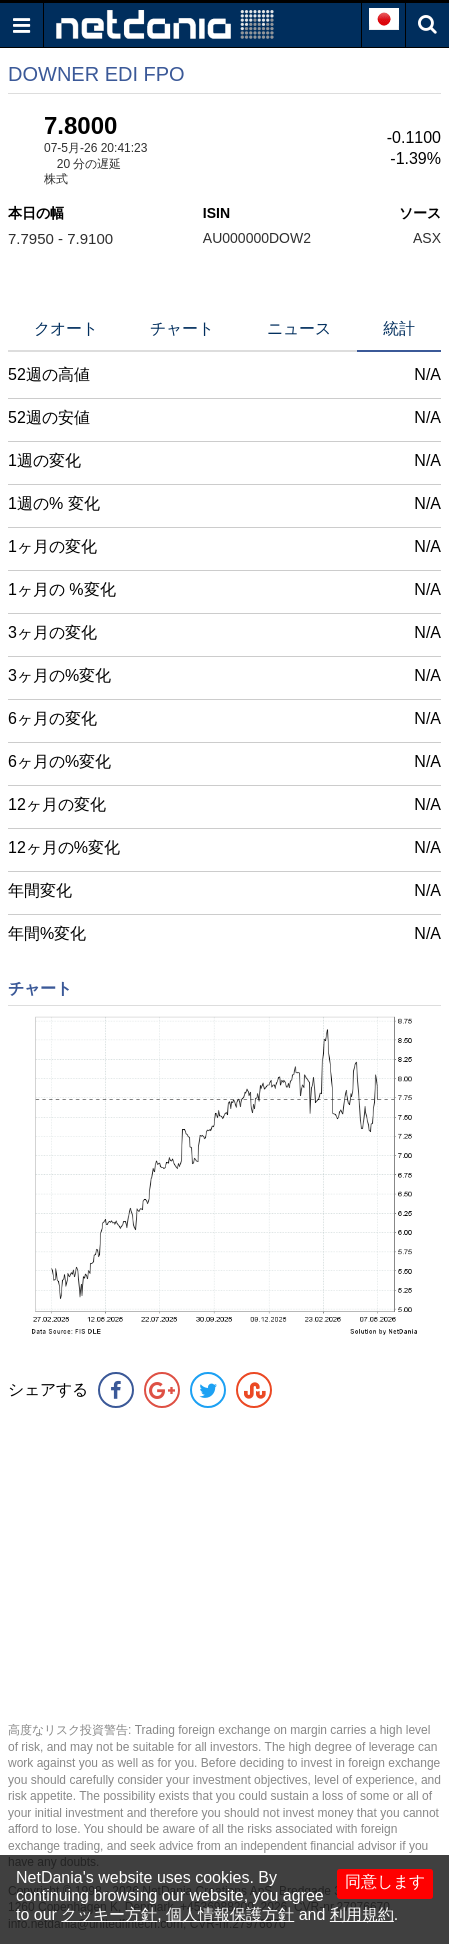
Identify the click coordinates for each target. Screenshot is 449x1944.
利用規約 (362, 1914)
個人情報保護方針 (230, 1914)
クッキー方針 (109, 1914)
